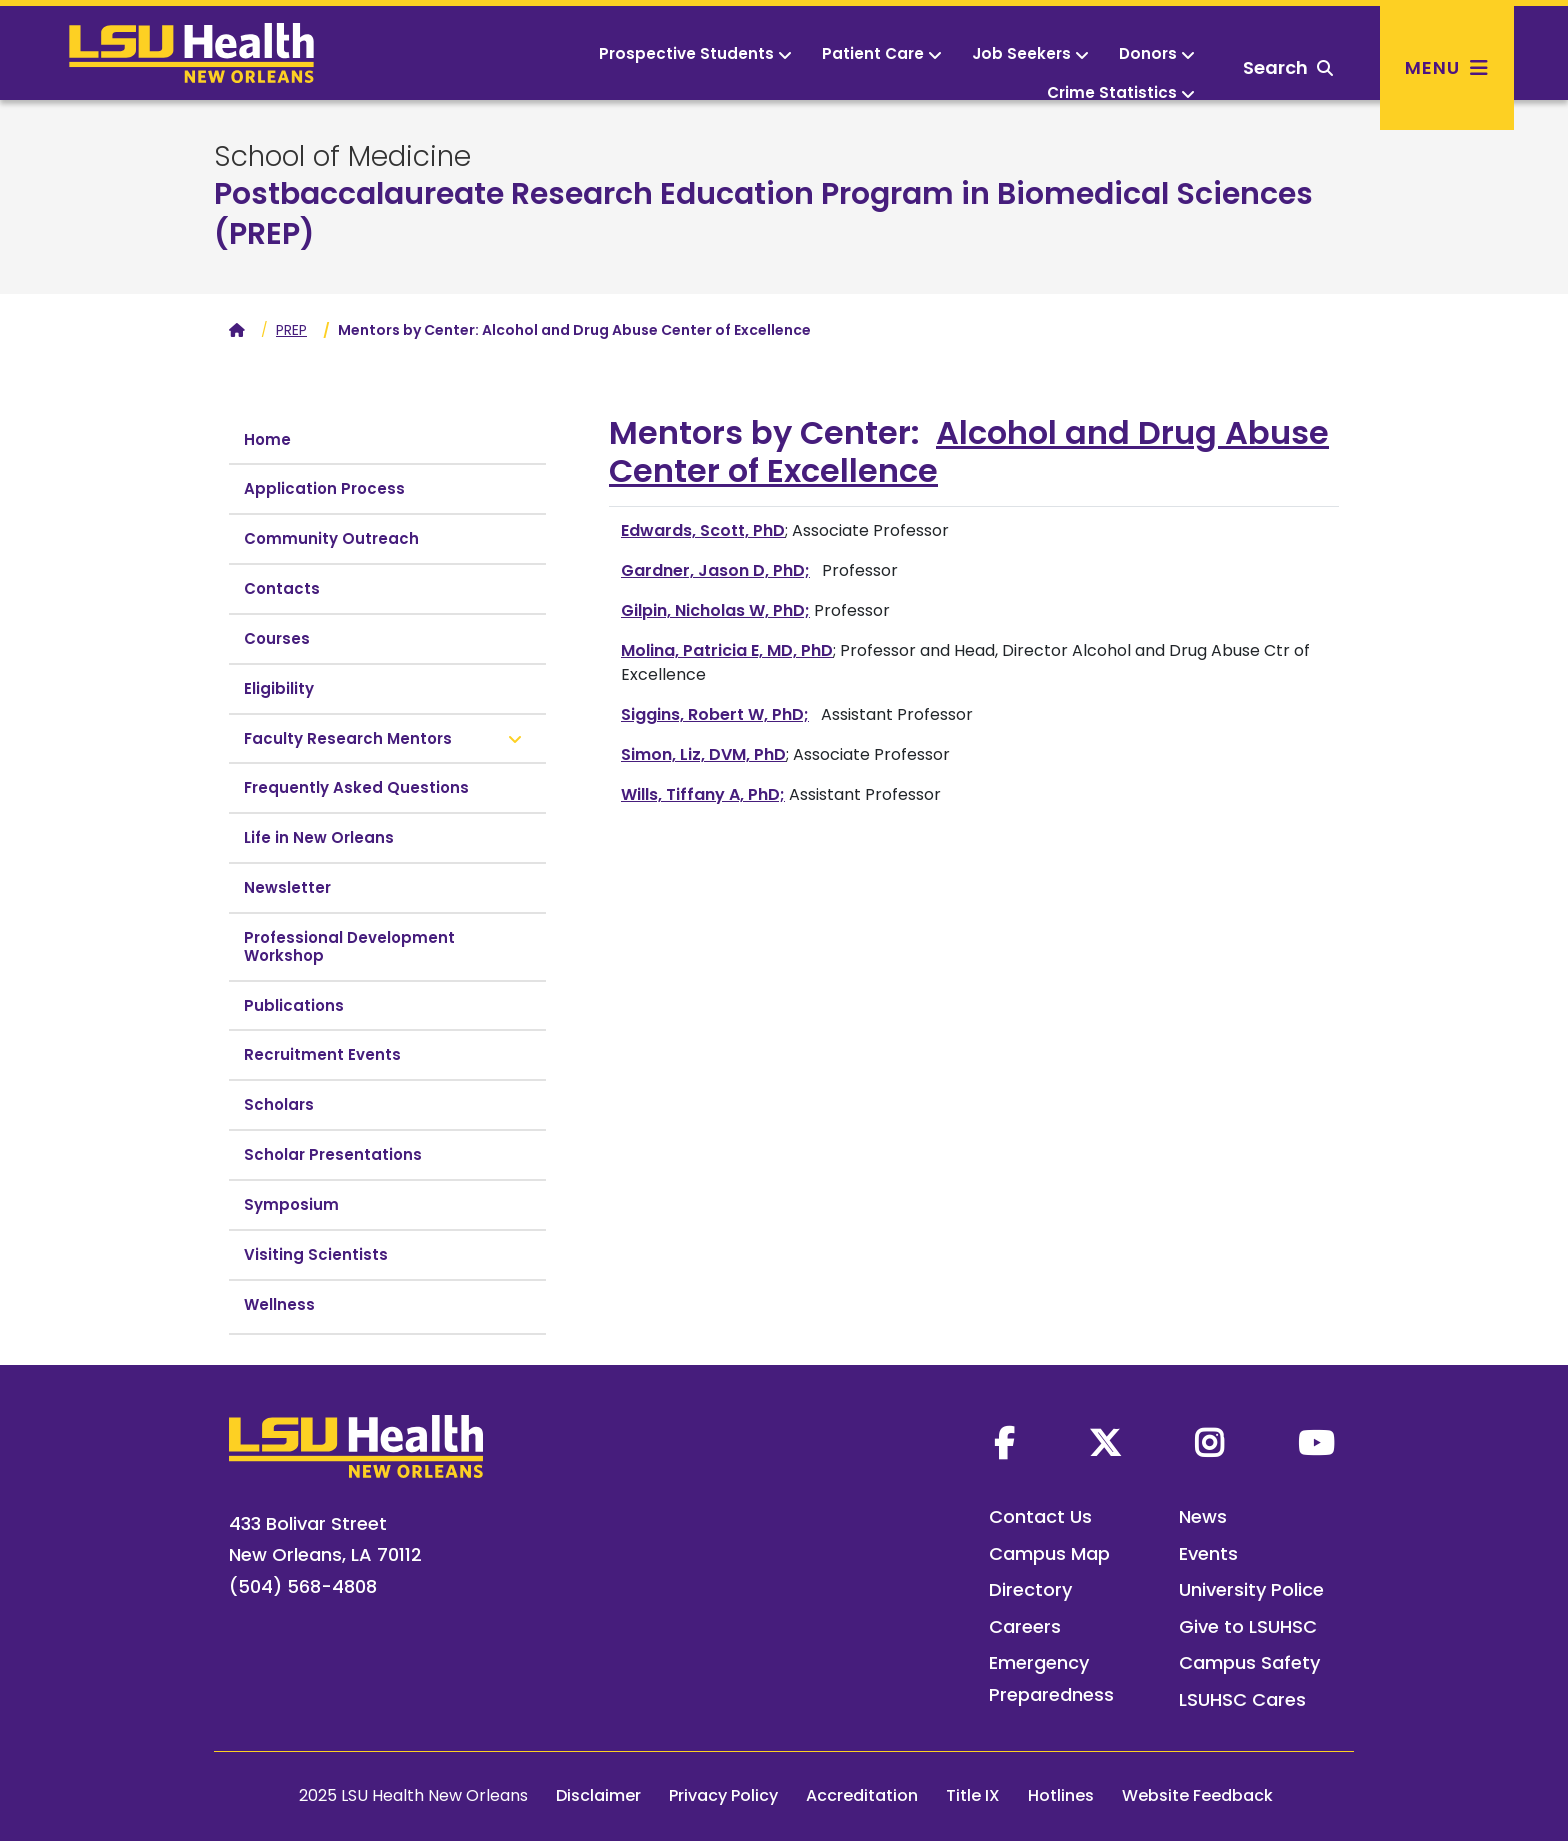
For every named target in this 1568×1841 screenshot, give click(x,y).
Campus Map (1049, 1553)
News (1203, 1516)
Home (267, 439)
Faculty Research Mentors (348, 738)
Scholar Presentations (333, 1154)
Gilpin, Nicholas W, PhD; (715, 610)
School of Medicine (342, 157)
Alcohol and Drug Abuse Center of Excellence (969, 451)
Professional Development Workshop (349, 946)
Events (1208, 1553)
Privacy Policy (723, 1795)
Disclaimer (598, 1795)
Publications (294, 1005)
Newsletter (287, 887)
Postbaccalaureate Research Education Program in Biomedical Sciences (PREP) (763, 214)
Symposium (291, 1204)
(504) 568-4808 (303, 1586)
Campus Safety (1249, 1662)
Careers (1025, 1626)
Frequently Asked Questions (356, 787)
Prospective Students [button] (695, 53)
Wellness (279, 1304)
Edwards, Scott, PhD (703, 530)
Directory (1030, 1589)
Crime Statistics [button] (1121, 92)
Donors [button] (1157, 53)
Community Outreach (331, 538)
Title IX (973, 1795)
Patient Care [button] (882, 53)
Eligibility (279, 688)
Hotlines (1061, 1795)
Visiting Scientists (316, 1254)
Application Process (324, 488)
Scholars (279, 1104)
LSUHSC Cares (1242, 1699)
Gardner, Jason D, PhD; (715, 570)
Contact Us (1040, 1516)
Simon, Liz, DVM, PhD (703, 754)
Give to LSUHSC (1248, 1626)
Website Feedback (1197, 1795)
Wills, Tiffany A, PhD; (703, 794)
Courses (277, 638)
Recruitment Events (322, 1054)
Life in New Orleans (319, 837)
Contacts (282, 588)
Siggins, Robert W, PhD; (715, 714)
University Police (1251, 1589)
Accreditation (862, 1795)
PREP (291, 330)
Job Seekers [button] (1030, 53)
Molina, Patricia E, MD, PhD (727, 650)
